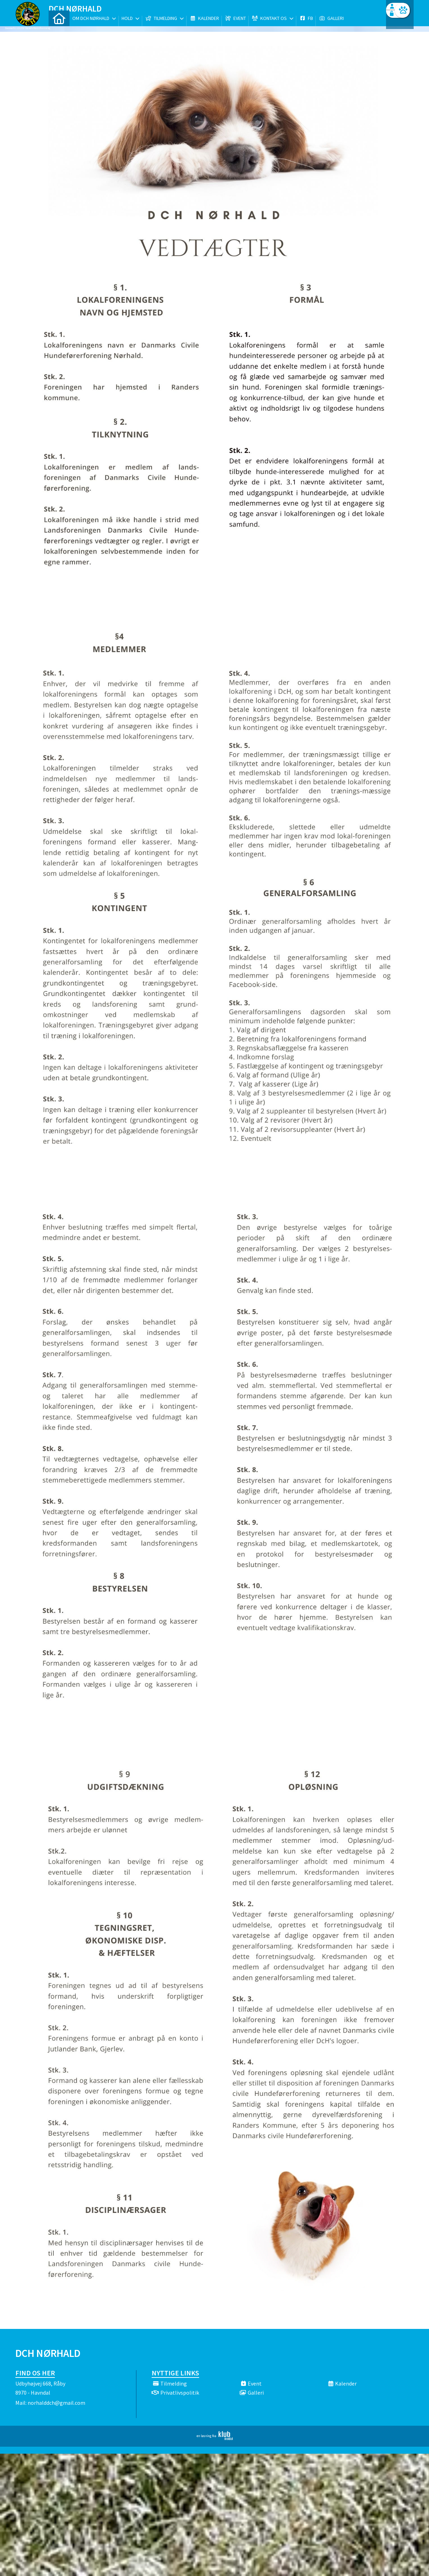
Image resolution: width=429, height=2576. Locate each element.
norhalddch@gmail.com (56, 2402)
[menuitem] (59, 23)
